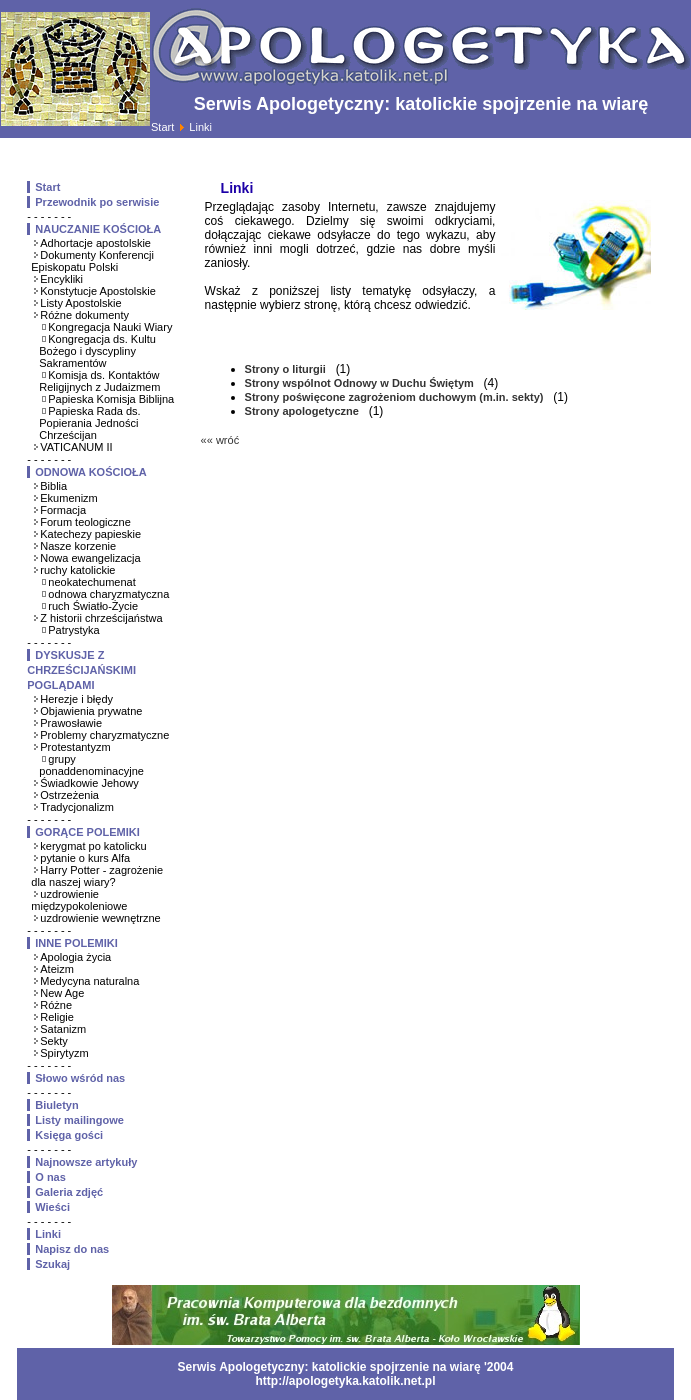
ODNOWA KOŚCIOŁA (90, 472)
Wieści (52, 1207)
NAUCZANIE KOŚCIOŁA (98, 229)
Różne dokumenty (84, 315)
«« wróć (220, 440)
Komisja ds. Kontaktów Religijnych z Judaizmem (99, 381)
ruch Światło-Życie (93, 606)
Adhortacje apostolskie (95, 243)
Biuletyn (56, 1105)
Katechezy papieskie (90, 534)
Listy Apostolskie (80, 303)
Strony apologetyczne (303, 411)
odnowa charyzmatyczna (108, 594)
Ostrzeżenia (69, 795)
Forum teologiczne (85, 522)
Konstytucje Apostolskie (98, 291)
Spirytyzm (64, 1053)
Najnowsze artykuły (86, 1162)
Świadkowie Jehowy (89, 783)
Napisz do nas (72, 1249)
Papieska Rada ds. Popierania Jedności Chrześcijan (89, 423)
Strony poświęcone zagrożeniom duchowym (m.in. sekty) (396, 397)
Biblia (53, 486)
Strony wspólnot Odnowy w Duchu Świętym (361, 383)
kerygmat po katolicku (93, 846)
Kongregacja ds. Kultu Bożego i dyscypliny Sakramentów (97, 351)
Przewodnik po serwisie (97, 202)
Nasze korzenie (78, 546)
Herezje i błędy (76, 699)
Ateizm (57, 969)
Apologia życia (75, 957)
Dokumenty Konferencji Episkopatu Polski (92, 261)
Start (162, 127)
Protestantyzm (75, 747)
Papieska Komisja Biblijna (111, 399)
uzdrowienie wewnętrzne (100, 918)
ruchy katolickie (77, 570)
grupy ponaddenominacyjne (91, 765)
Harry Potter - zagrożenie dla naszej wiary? (97, 876)
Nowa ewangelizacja (90, 558)
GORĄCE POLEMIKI (87, 832)
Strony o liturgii (287, 369)
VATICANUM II (76, 447)
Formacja (63, 510)
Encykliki (61, 279)
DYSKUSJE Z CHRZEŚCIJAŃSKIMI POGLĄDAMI (81, 670)
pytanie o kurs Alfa (85, 858)
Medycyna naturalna (89, 981)
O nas (50, 1177)
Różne (56, 1005)
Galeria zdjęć (69, 1192)
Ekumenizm (68, 498)
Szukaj (52, 1264)
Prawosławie (71, 723)
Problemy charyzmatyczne (104, 735)
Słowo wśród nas (80, 1078)
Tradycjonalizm (77, 807)
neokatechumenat (91, 582)
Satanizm (63, 1029)
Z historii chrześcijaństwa (101, 618)
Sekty (54, 1041)
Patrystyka (73, 630)
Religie (57, 1017)
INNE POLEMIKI (76, 943)
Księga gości (69, 1135)
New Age (62, 993)
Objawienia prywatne (91, 711)
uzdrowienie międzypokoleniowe (79, 900)
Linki (48, 1234)
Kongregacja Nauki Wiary (110, 327)
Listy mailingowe (79, 1120)
